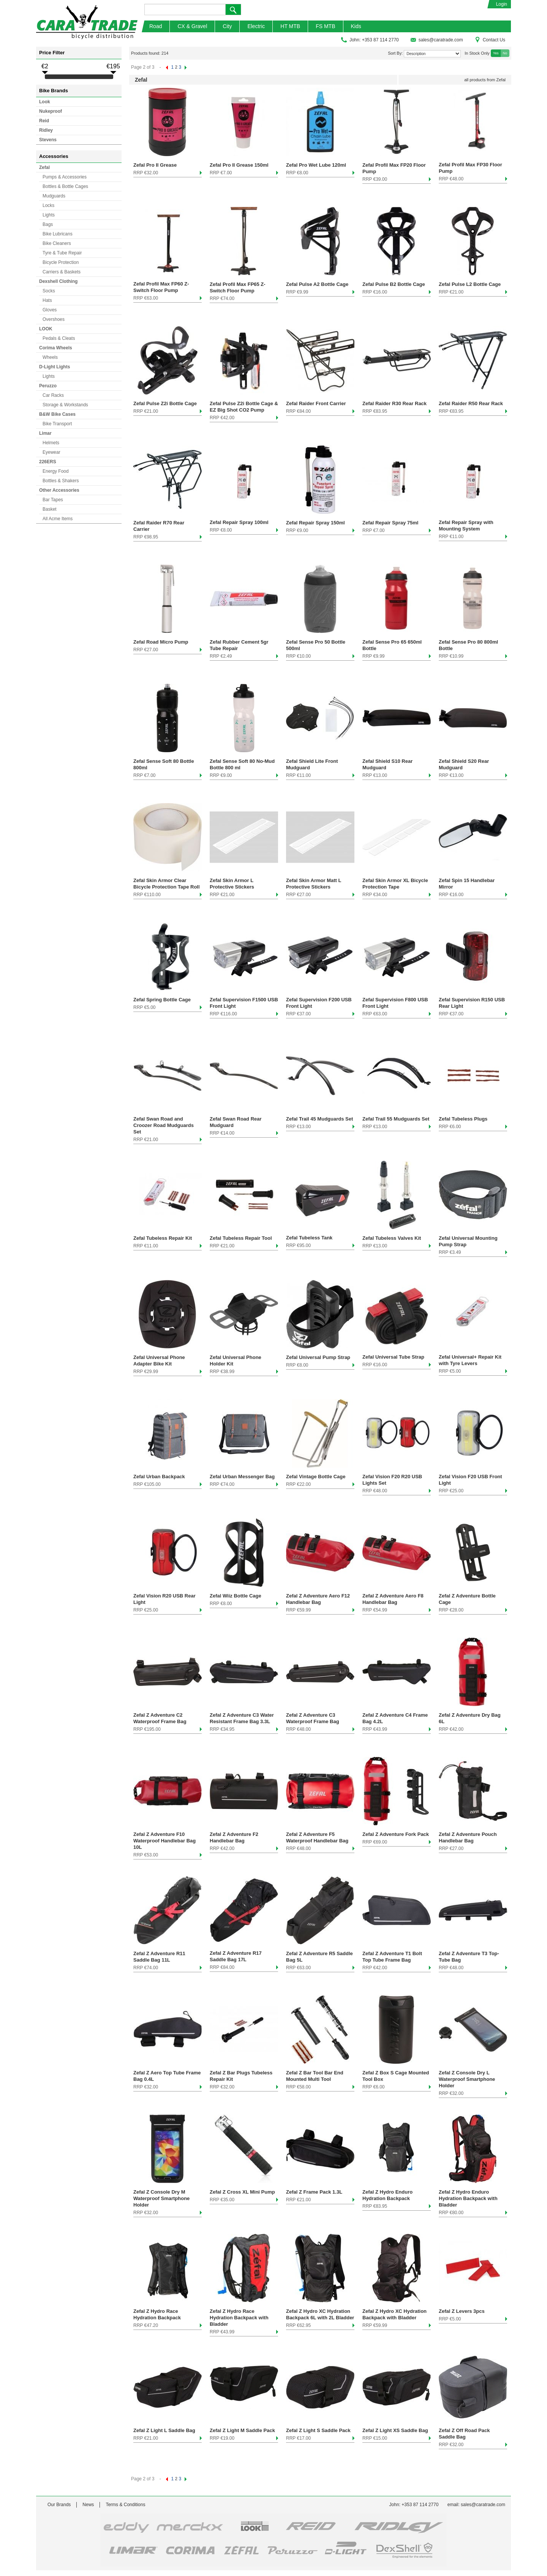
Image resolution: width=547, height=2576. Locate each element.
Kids (356, 26)
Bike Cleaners (57, 243)
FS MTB (325, 26)
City (227, 26)
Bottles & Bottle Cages (65, 186)
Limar (45, 433)
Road (155, 26)
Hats (47, 300)
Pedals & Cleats (59, 338)
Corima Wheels (55, 347)
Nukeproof (50, 111)
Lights (49, 215)
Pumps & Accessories (65, 177)
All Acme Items (58, 518)
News (88, 2504)
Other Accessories (59, 490)
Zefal (44, 167)
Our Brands (59, 2504)
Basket (50, 509)
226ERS (47, 461)
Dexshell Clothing (58, 281)
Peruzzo (48, 385)
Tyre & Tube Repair (62, 253)
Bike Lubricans (58, 234)
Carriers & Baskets (62, 272)
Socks (49, 291)
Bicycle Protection (61, 262)
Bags (48, 224)
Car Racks (53, 395)
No (505, 53)
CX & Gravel (192, 26)
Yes (496, 53)
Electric (256, 26)
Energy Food (56, 471)
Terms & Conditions (125, 2504)
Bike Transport (57, 423)
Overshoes (54, 319)
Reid (44, 120)
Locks (48, 205)
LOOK (45, 328)
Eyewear (51, 452)
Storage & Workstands (65, 404)
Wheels (50, 357)
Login (501, 4)
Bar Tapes (53, 499)
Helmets (51, 442)
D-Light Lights (54, 366)
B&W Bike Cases (57, 414)
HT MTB (290, 26)
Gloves (50, 310)
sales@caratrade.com (436, 40)
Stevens (48, 139)
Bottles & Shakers (61, 480)
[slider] (44, 77)
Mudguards (54, 196)
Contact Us (489, 40)
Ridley (46, 130)
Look (44, 101)
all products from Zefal (485, 79)
